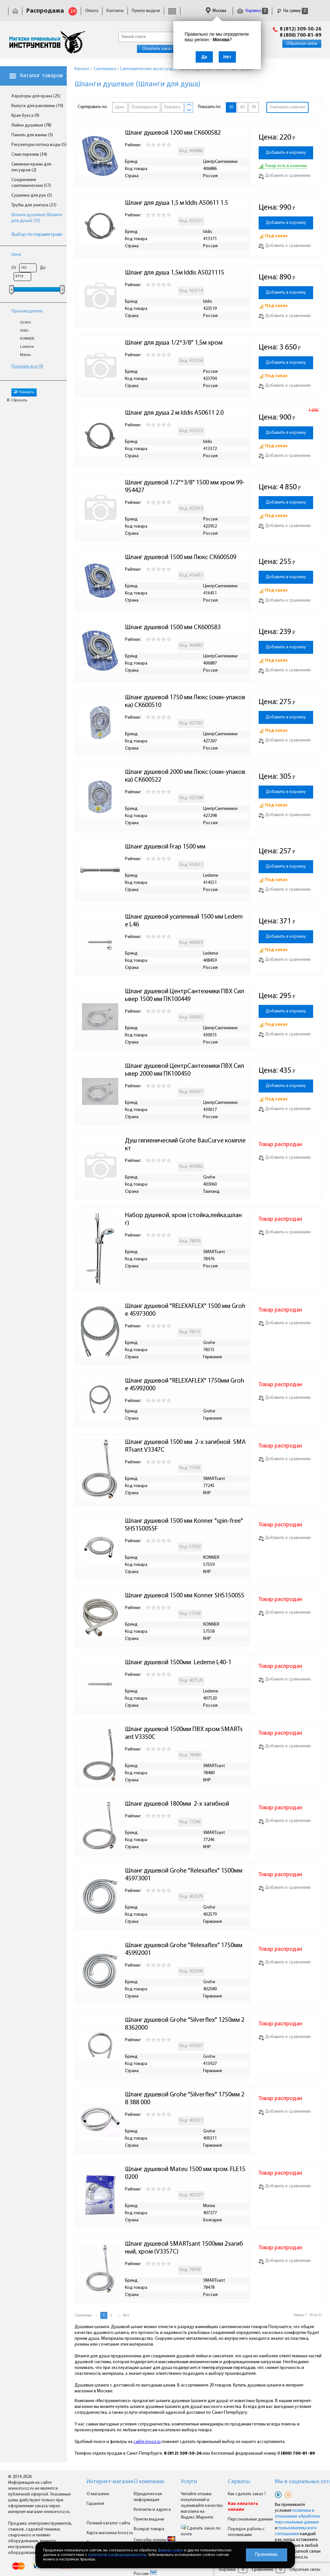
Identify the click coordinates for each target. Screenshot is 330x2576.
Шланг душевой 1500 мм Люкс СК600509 (180, 557)
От (13, 267)
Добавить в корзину (286, 152)
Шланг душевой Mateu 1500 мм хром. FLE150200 (185, 2173)
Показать (24, 392)
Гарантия (95, 2503)
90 (253, 107)
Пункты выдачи (146, 11)
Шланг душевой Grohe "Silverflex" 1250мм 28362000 (184, 2024)
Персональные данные (250, 2519)
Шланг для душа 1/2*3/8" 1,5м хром (174, 343)
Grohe (25, 322)
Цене (120, 107)
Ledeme (27, 347)
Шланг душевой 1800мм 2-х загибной (177, 1804)
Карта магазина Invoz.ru (110, 2533)
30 (231, 107)
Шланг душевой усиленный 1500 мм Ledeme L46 (184, 921)
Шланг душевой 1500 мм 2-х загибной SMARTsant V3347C (185, 1446)
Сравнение (262, 2569)
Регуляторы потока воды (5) (39, 144)
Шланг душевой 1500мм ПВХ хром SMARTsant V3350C (184, 1733)
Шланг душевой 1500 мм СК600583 (173, 627)
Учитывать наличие (287, 107)
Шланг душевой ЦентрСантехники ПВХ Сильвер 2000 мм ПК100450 (184, 1070)
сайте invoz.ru (147, 2441)
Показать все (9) (27, 366)
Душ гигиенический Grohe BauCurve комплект (185, 1145)
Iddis (24, 331)
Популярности (144, 107)
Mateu (25, 355)
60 (242, 107)
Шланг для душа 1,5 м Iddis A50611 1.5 (176, 203)
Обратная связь (301, 43)
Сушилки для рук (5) (31, 195)
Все (126, 2315)
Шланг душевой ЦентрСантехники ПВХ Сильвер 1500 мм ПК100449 (184, 995)
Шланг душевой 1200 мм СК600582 (173, 133)
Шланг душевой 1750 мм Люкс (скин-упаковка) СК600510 (185, 701)
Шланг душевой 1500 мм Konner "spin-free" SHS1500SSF (184, 1525)
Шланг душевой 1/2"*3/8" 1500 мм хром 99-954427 (185, 487)
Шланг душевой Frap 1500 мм (165, 847)
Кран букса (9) (25, 115)
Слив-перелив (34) (29, 154)
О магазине (98, 2494)
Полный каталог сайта (108, 2523)
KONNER (27, 339)
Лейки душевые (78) (31, 125)
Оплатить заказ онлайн (164, 48)
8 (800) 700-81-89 (300, 35)
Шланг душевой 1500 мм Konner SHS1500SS (184, 1596)
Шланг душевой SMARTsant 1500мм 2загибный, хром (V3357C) (184, 2248)
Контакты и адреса (152, 2509)
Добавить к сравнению (285, 175)
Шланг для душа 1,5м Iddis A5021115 (174, 273)
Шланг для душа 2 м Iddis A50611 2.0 (174, 413)
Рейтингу (172, 107)
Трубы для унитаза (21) (33, 205)
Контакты (115, 11)
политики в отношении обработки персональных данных (297, 2516)
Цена (16, 254)
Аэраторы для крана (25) (35, 96)
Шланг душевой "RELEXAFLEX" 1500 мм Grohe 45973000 (185, 1310)
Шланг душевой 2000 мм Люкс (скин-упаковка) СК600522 (185, 776)
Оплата (91, 11)
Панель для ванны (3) (32, 135)
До (43, 267)
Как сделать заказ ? (247, 2494)
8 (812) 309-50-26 (300, 29)
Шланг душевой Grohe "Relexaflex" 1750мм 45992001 (184, 1949)
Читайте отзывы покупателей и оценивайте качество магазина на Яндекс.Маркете (202, 2506)
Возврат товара (149, 2529)
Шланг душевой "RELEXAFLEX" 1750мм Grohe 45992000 (184, 1385)
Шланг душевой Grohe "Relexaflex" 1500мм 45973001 (184, 1875)
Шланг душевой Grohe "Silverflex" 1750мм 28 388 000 (184, 2099)
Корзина (252, 11)
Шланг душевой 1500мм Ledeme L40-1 (178, 1662)
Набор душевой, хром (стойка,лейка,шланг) (183, 1219)
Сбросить (16, 400)
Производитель (27, 311)
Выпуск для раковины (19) (37, 106)
